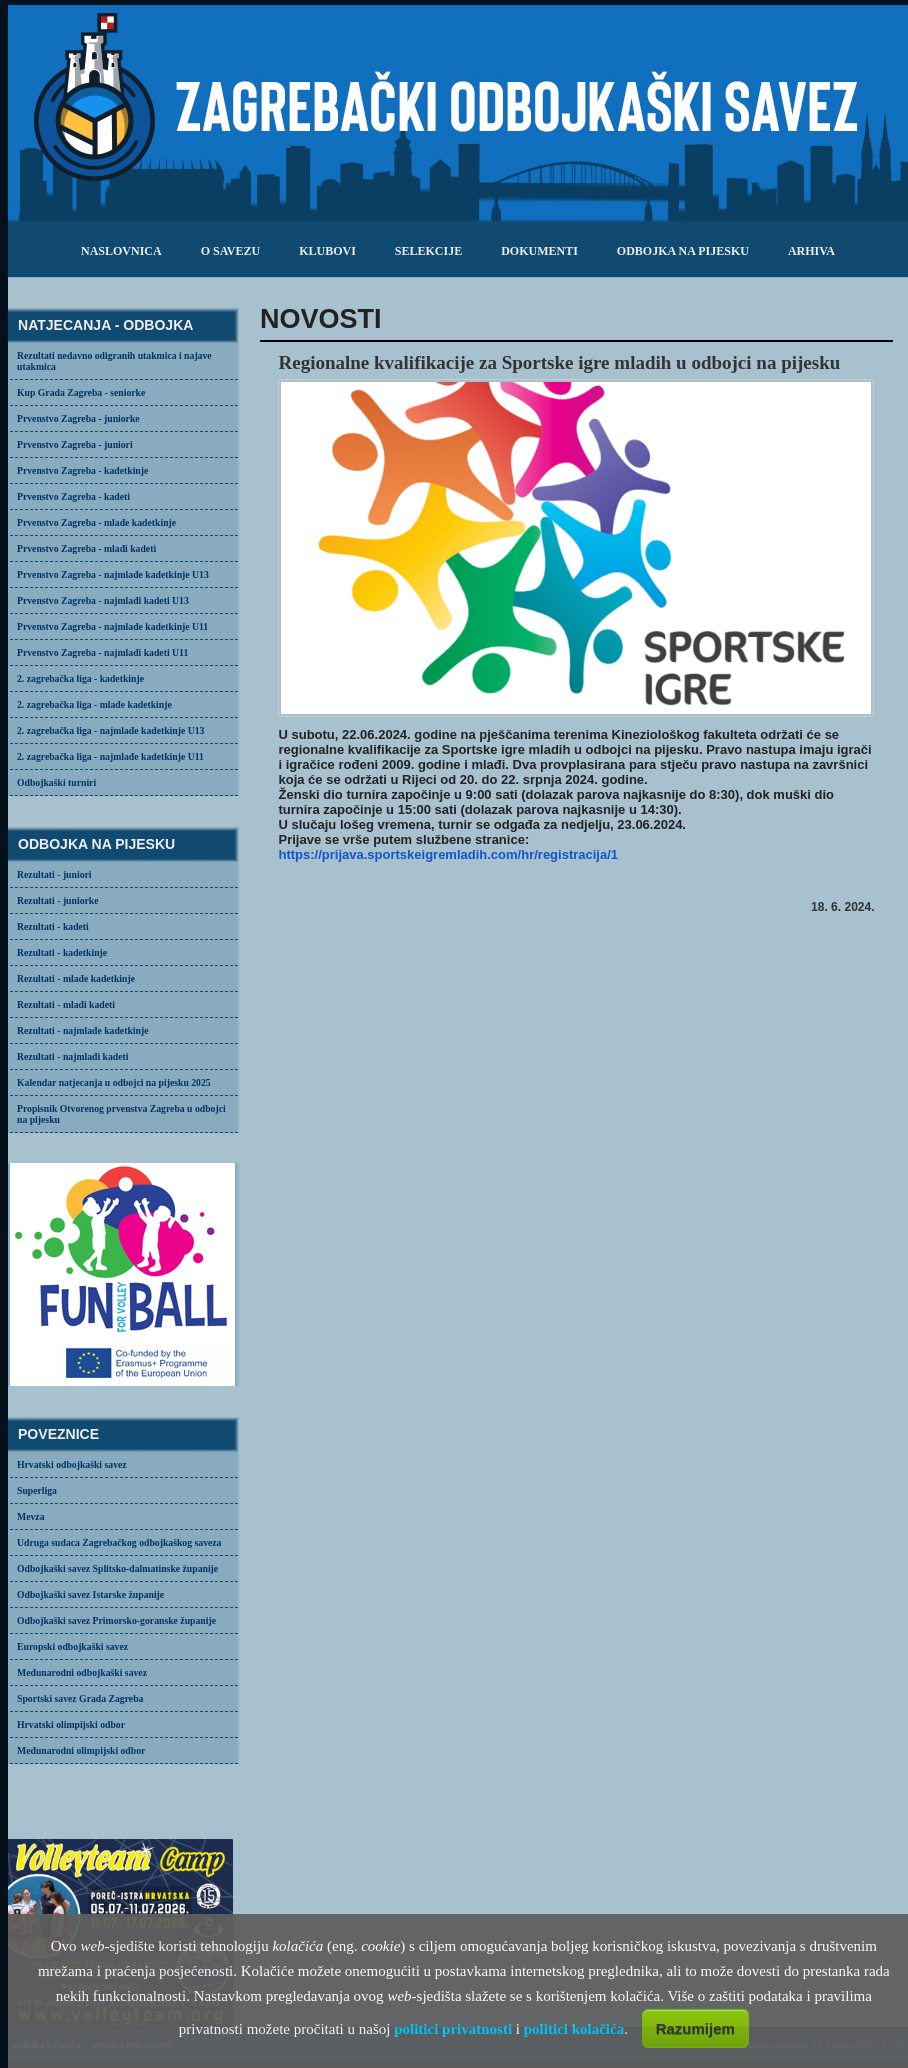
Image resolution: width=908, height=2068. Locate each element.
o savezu (230, 251)
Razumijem (695, 2028)
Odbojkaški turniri (56, 782)
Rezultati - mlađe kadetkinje (76, 978)
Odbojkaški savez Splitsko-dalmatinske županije (117, 1568)
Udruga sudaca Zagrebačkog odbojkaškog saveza (119, 1542)
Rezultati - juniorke (58, 900)
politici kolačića (574, 2029)
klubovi (327, 251)
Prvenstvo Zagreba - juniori (75, 444)
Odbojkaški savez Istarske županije (90, 1594)
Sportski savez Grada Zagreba (80, 1698)
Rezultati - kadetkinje (62, 952)
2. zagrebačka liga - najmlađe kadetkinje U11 (110, 756)
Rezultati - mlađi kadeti (66, 1004)
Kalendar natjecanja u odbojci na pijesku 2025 (114, 1082)
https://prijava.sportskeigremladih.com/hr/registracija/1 (448, 854)
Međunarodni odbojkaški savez (82, 1672)
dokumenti (539, 251)
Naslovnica (121, 251)
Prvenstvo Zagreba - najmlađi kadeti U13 (103, 600)
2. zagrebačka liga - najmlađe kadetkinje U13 (110, 730)
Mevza (31, 1516)
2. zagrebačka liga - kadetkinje (80, 678)
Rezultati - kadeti (53, 926)
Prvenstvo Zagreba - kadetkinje (82, 470)
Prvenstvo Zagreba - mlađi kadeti (86, 548)
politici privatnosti (453, 2029)
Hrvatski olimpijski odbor (71, 1724)
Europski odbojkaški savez (72, 1646)
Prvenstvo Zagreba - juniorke (78, 418)
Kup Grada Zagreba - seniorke (81, 392)
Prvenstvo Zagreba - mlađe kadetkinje (96, 522)
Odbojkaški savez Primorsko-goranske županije (116, 1620)
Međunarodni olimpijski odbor (81, 1750)
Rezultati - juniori (54, 874)
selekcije (428, 251)
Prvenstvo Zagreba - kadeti (73, 496)
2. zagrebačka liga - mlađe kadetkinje (94, 704)
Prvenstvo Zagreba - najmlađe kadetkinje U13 (113, 574)
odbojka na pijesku (683, 251)
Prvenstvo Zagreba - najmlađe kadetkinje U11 (112, 626)
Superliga (37, 1490)
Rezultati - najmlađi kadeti (73, 1056)
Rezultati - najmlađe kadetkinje (82, 1030)
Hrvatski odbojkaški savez (72, 1464)
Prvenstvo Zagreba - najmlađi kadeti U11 (102, 652)
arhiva (811, 251)
